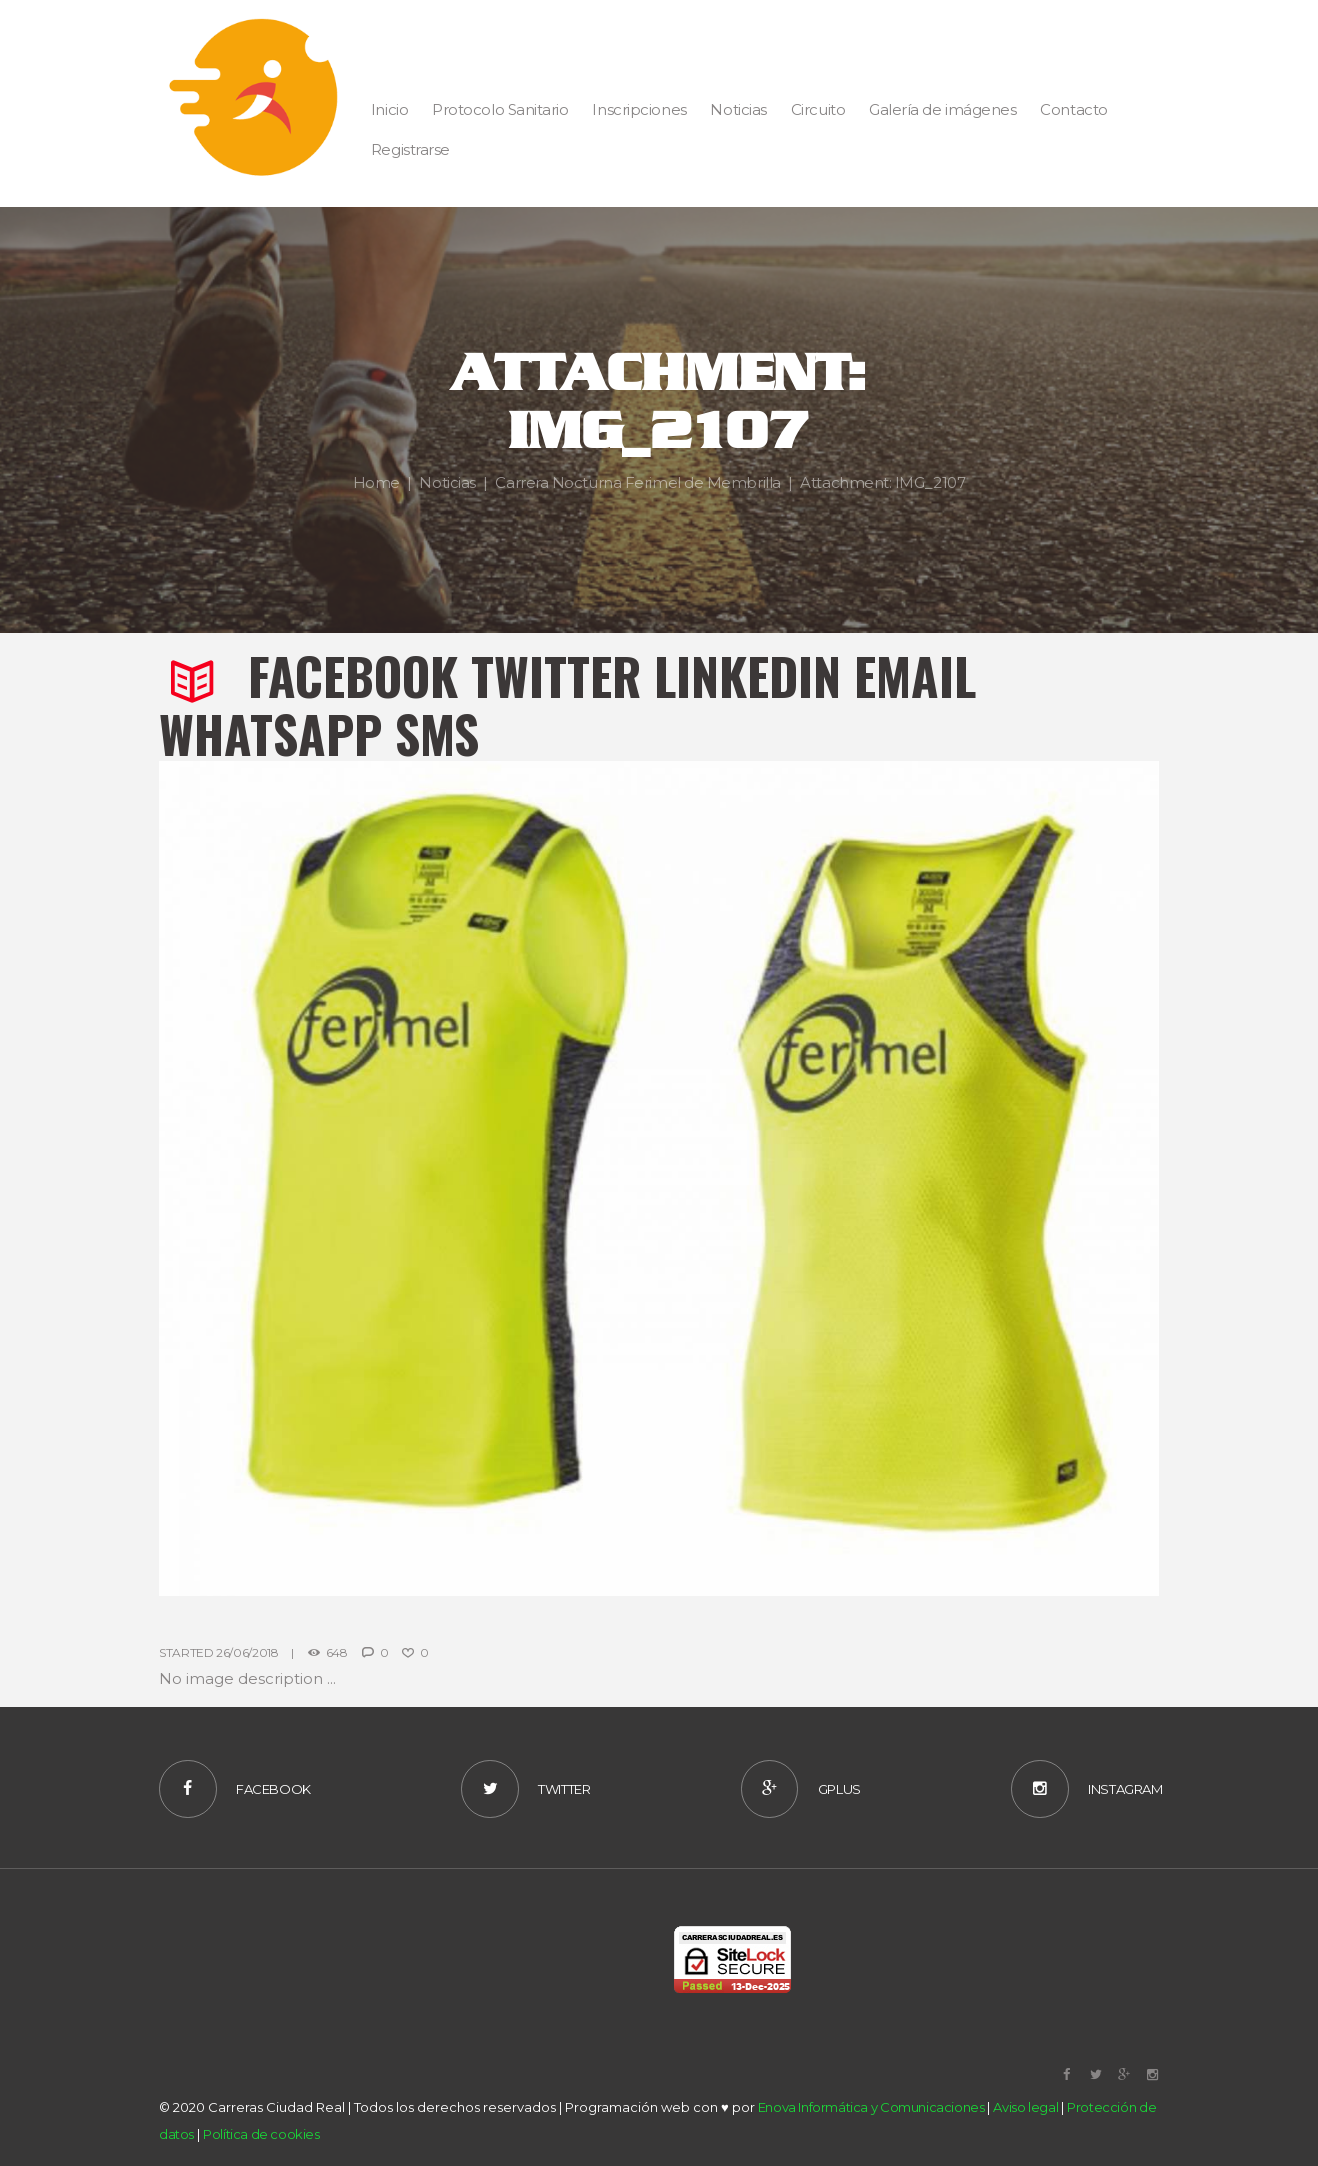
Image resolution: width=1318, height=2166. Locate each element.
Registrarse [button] (410, 149)
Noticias (447, 481)
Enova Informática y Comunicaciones (871, 2107)
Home (376, 481)
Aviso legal (1025, 2107)
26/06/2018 (247, 1652)
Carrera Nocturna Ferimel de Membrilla (637, 481)
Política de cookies (261, 2134)
